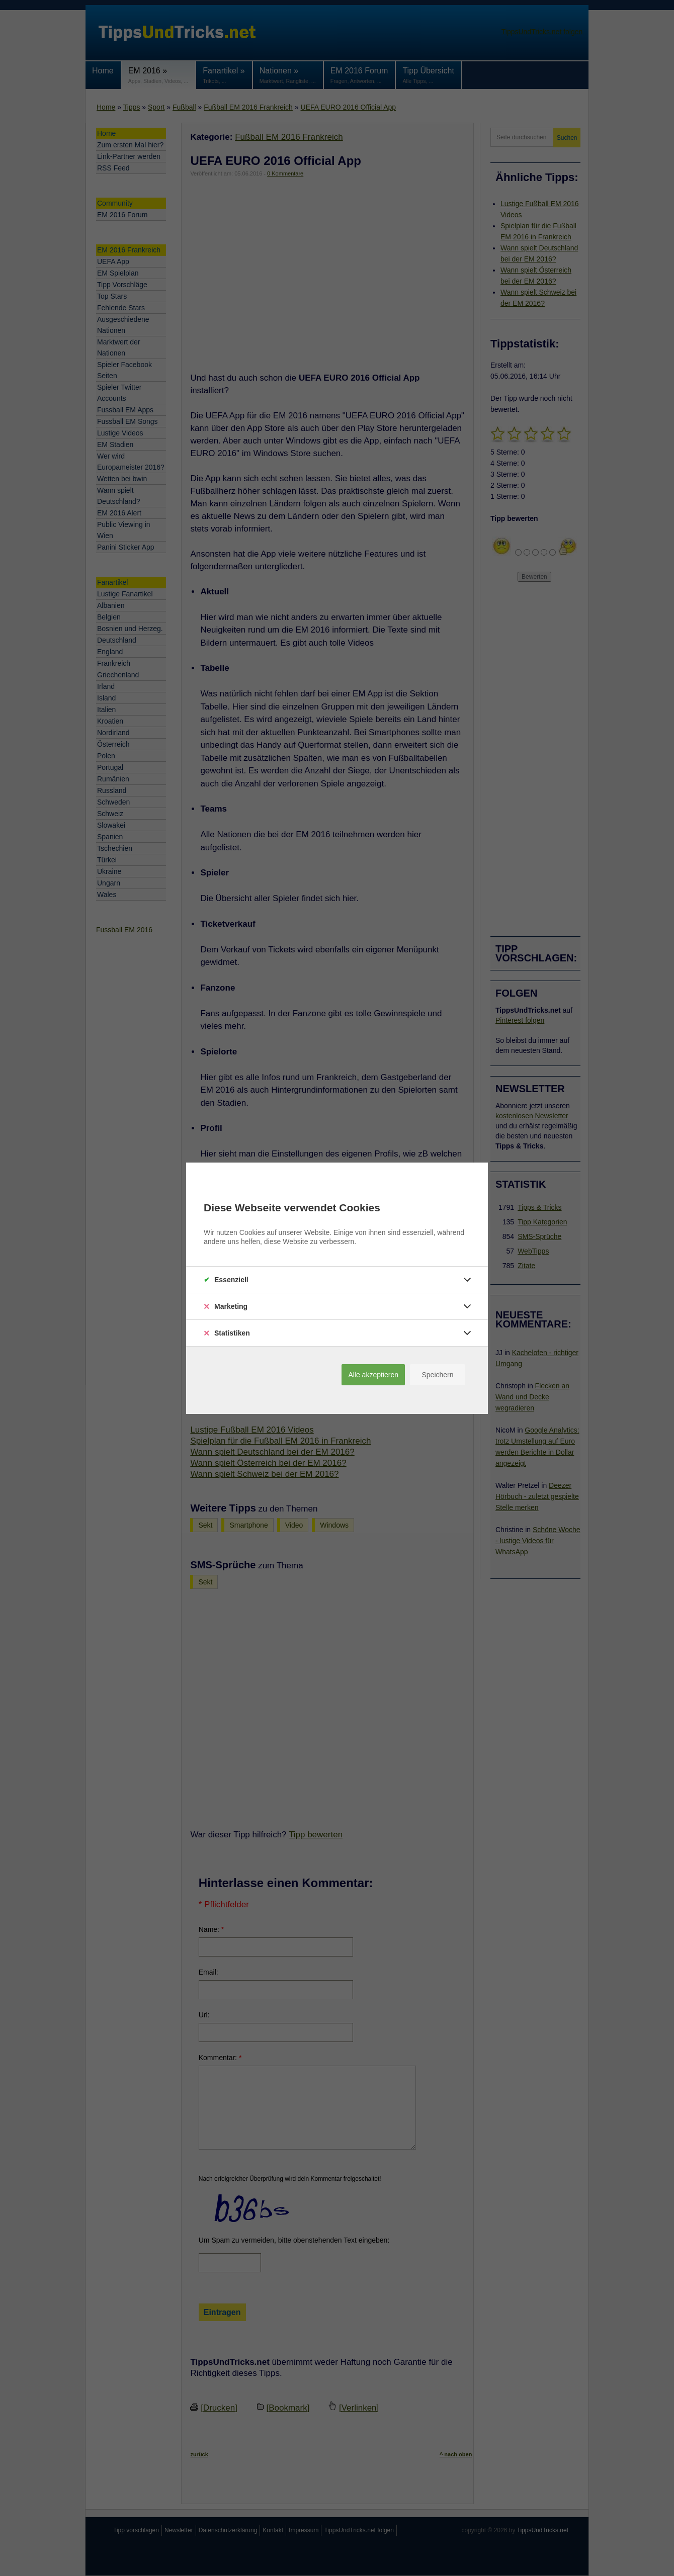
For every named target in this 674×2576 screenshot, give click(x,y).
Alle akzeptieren (373, 1375)
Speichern (437, 1375)
